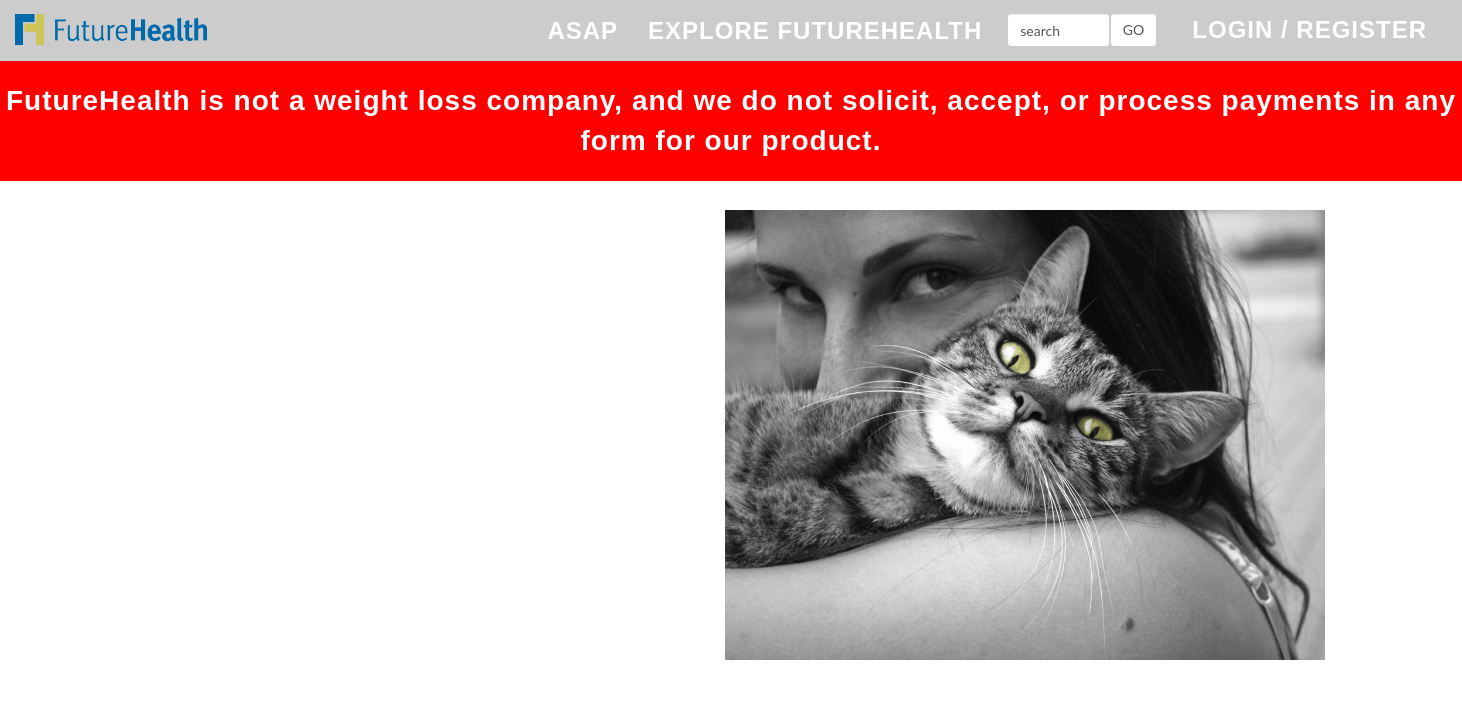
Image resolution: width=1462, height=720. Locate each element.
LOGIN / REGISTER (1309, 29)
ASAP (582, 30)
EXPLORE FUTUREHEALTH (815, 30)
